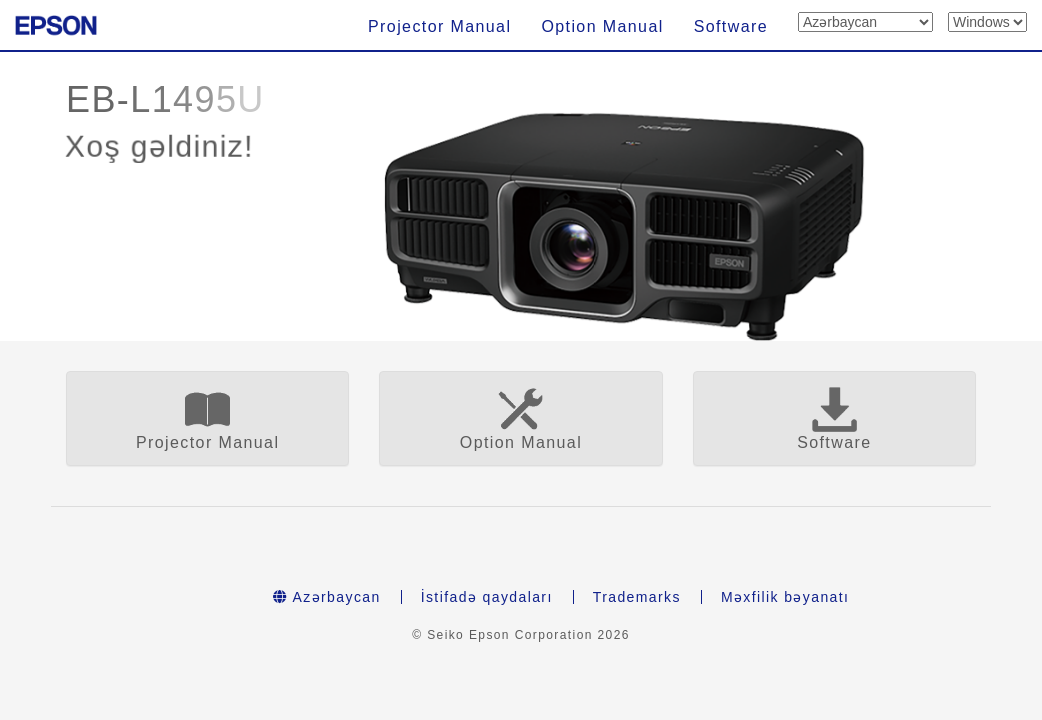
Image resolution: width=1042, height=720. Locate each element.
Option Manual (602, 26)
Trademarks (637, 597)
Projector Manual (439, 26)
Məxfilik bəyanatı (785, 597)
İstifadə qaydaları (487, 597)
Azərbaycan (327, 597)
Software (731, 26)
